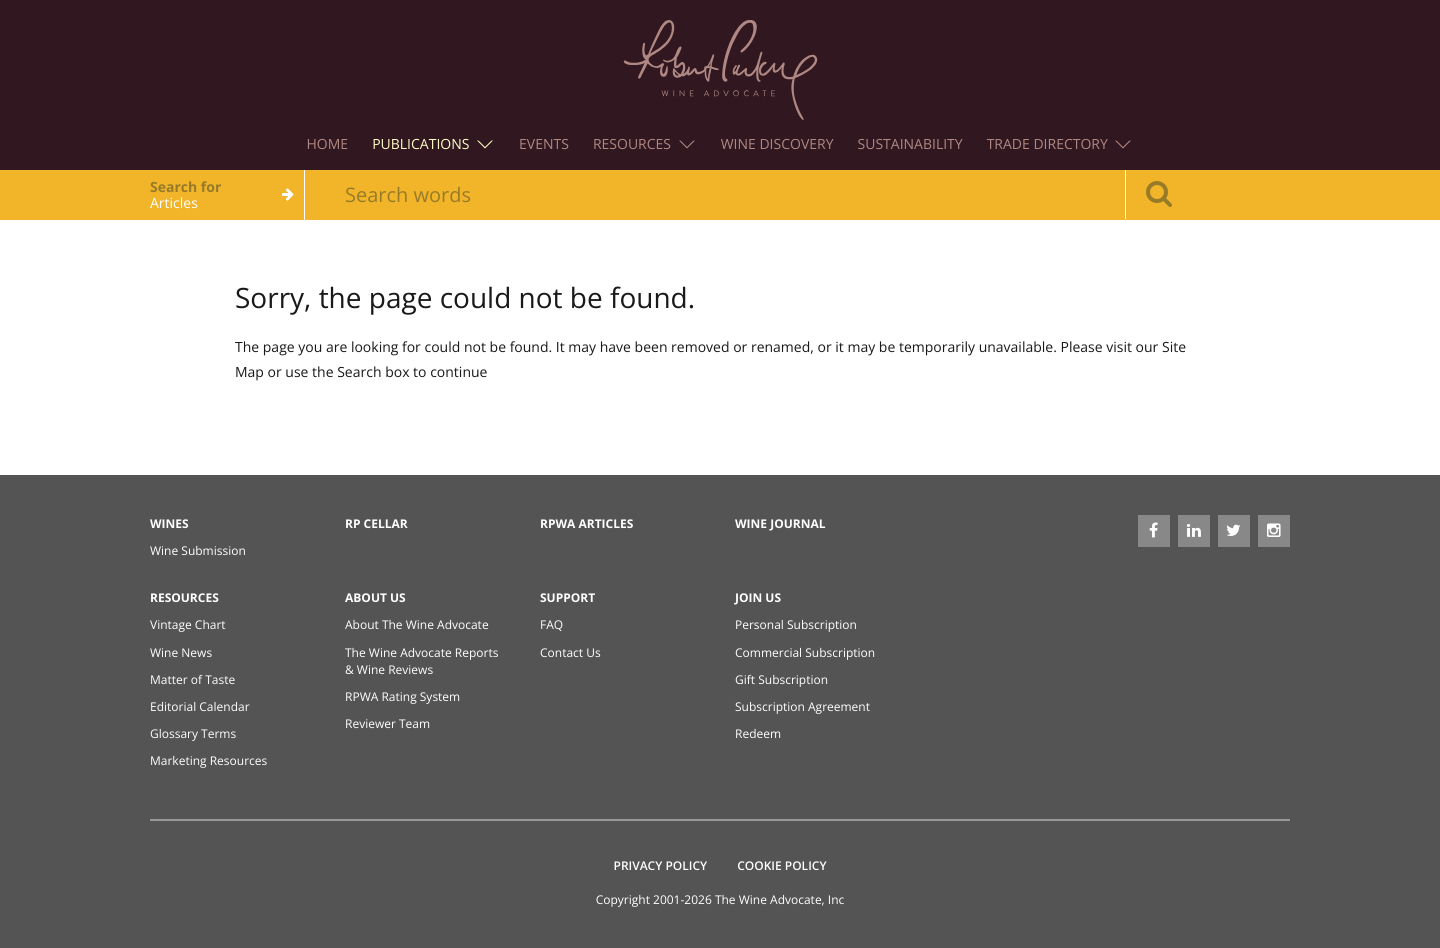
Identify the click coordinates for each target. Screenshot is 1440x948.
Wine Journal (780, 523)
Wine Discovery (777, 144)
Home (328, 144)
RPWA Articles (586, 523)
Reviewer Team (387, 723)
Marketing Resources (208, 760)
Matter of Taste (192, 679)
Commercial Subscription (805, 652)
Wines (169, 523)
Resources (644, 144)
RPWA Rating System (402, 696)
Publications (432, 144)
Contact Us (570, 652)
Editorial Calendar (200, 706)
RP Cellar (376, 523)
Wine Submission (198, 550)
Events (544, 144)
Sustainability (910, 144)
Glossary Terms (193, 733)
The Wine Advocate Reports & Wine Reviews (421, 661)
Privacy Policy (661, 865)
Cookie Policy (781, 865)
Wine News (181, 652)
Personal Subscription (796, 624)
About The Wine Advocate (417, 624)
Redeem (758, 733)
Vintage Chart (188, 624)
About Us (375, 597)
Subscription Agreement (802, 706)
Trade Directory (1059, 144)
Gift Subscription (781, 679)
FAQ (551, 624)
